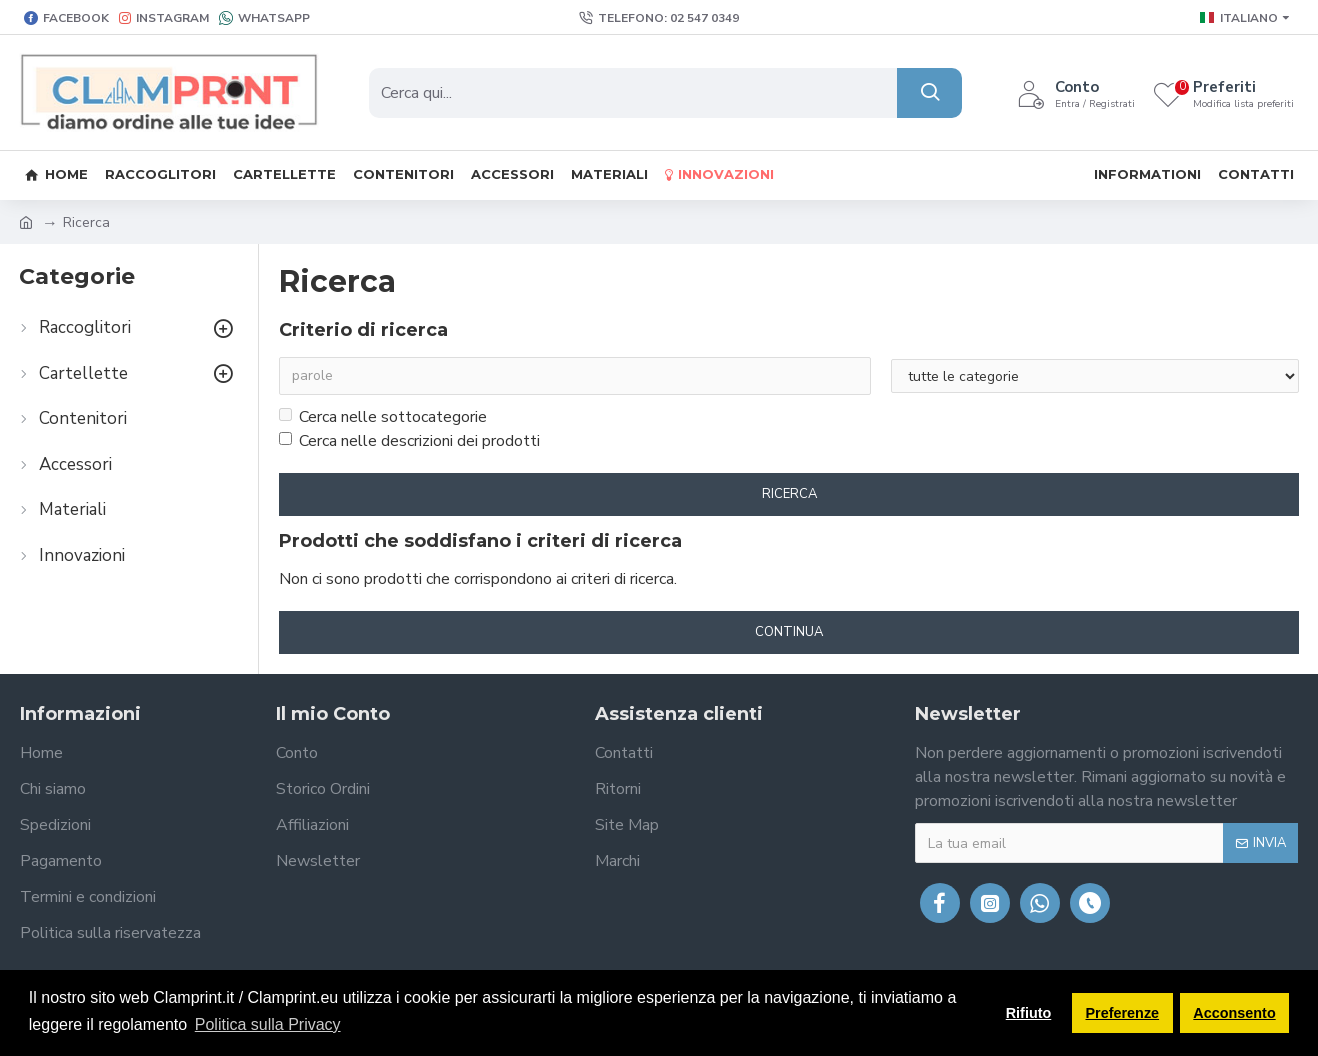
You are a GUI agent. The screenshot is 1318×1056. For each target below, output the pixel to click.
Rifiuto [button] (1029, 1013)
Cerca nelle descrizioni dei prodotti (409, 441)
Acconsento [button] (1234, 1013)
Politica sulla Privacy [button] (268, 1024)
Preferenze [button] (1123, 1013)
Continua (789, 632)
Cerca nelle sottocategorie (383, 417)
